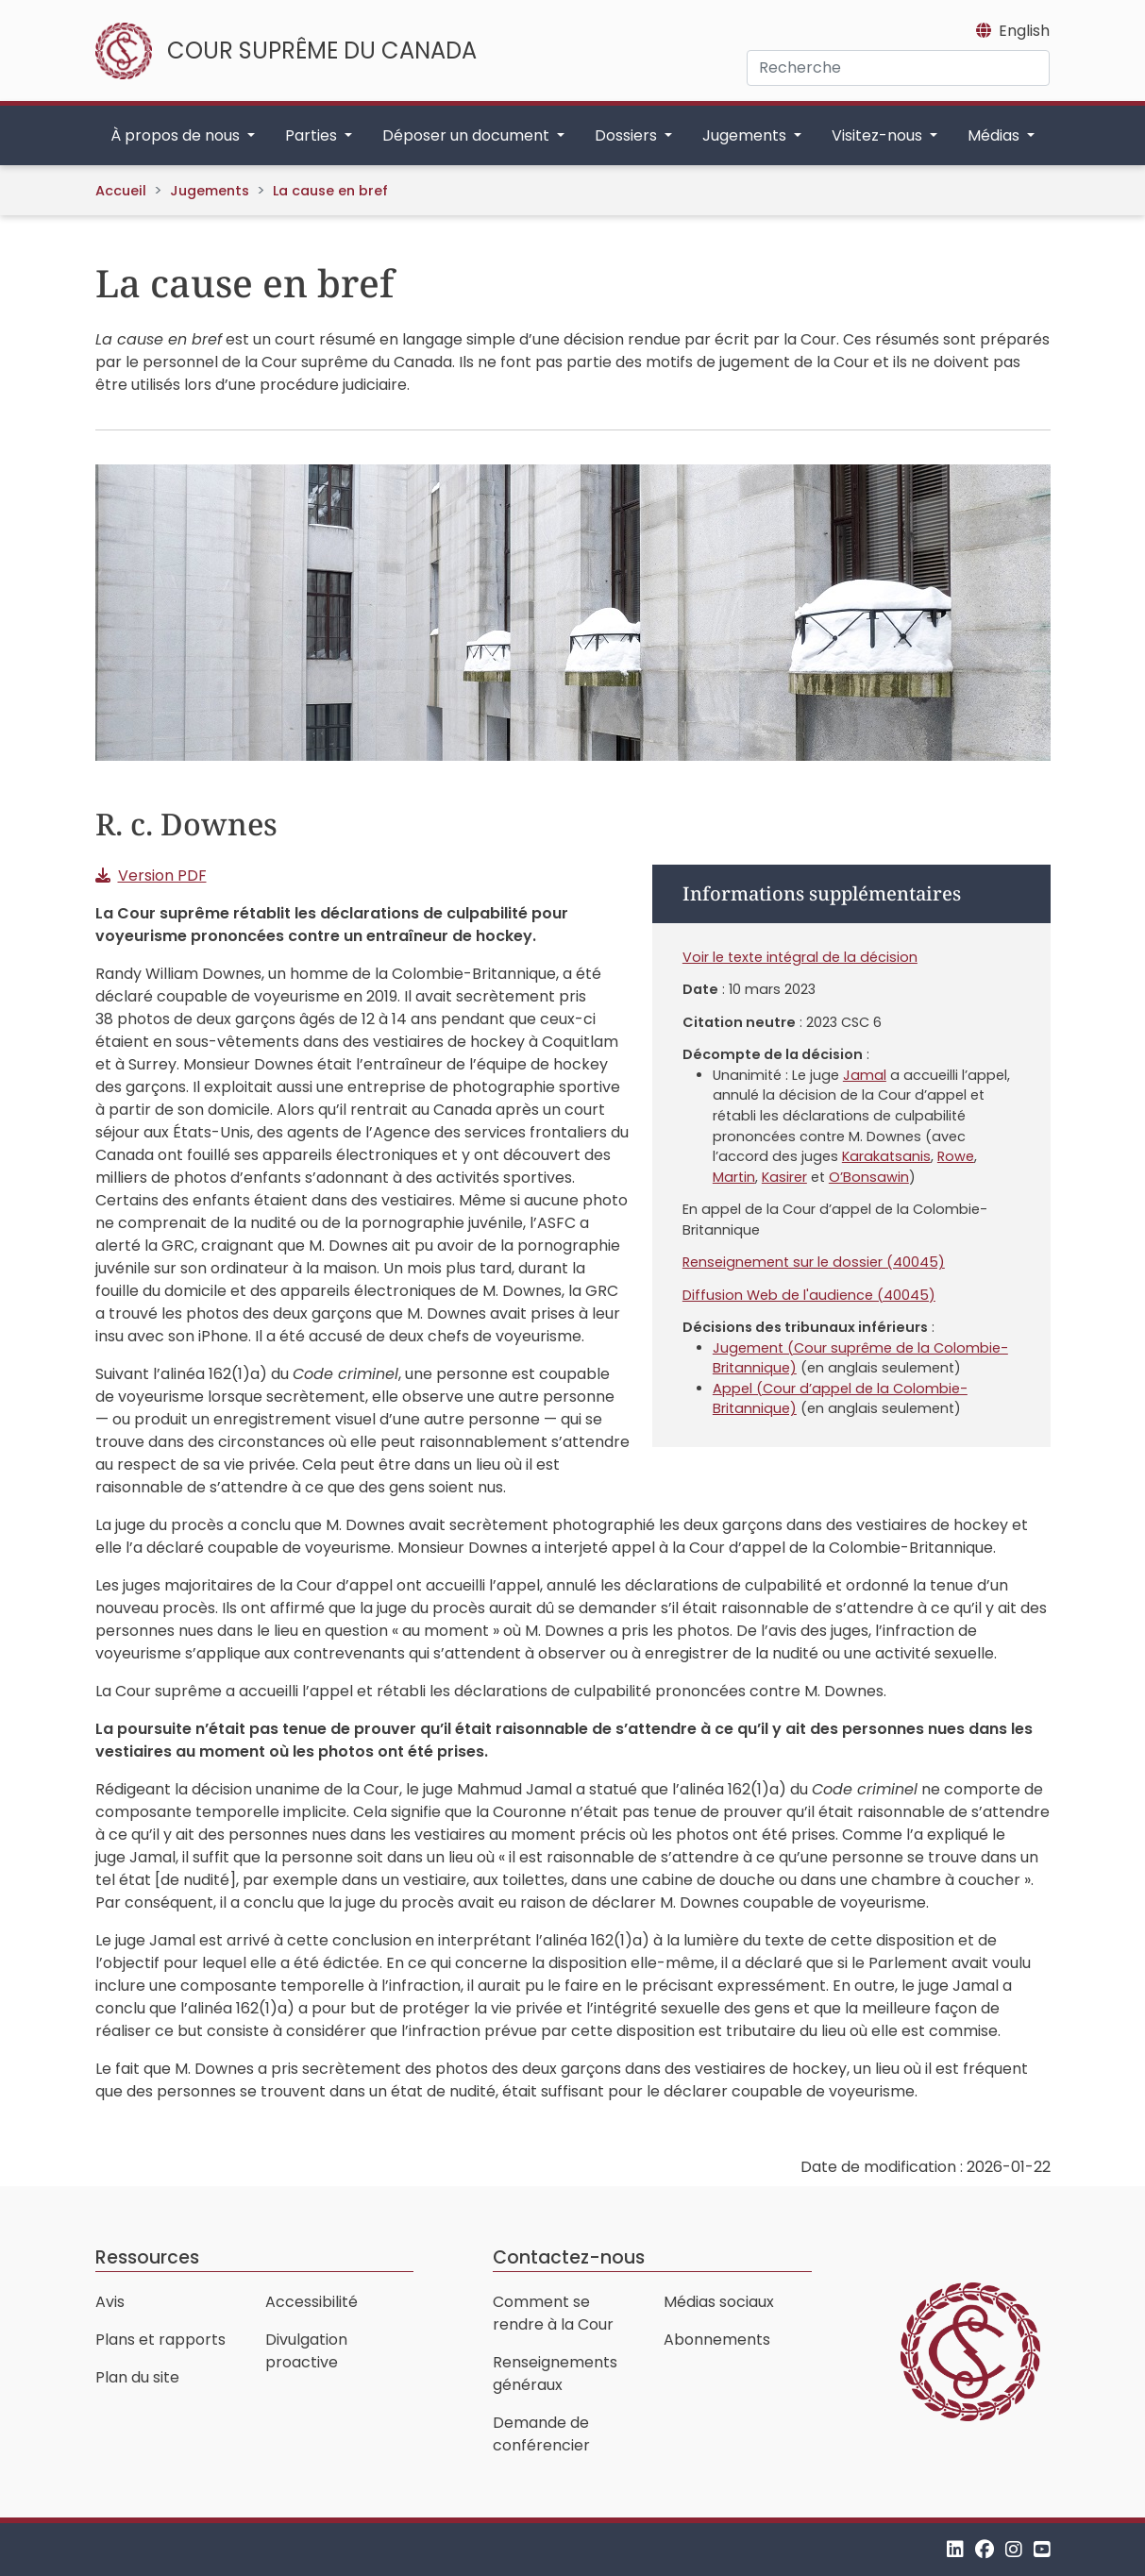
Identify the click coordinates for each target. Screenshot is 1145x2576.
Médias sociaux (719, 2302)
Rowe (955, 1156)
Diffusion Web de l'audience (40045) (808, 1295)
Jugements (209, 190)
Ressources (147, 2257)
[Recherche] (898, 68)
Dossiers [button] (628, 135)
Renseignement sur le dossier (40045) (813, 1262)
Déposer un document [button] (467, 135)
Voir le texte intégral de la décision (800, 957)
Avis (110, 2302)
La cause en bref (330, 190)
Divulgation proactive (306, 2351)
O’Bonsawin (869, 1177)
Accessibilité (311, 2302)
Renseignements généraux (555, 2373)
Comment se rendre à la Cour (553, 2313)
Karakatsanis (886, 1156)
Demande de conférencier (541, 2434)
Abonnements (717, 2339)
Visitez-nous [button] (879, 135)
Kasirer (784, 1177)
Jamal (864, 1075)
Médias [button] (995, 135)
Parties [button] (313, 135)
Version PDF (162, 875)
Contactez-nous (569, 2257)
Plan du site (137, 2377)
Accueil (120, 190)
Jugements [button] (746, 135)
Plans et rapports (160, 2339)
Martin (734, 1177)
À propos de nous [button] (177, 135)
